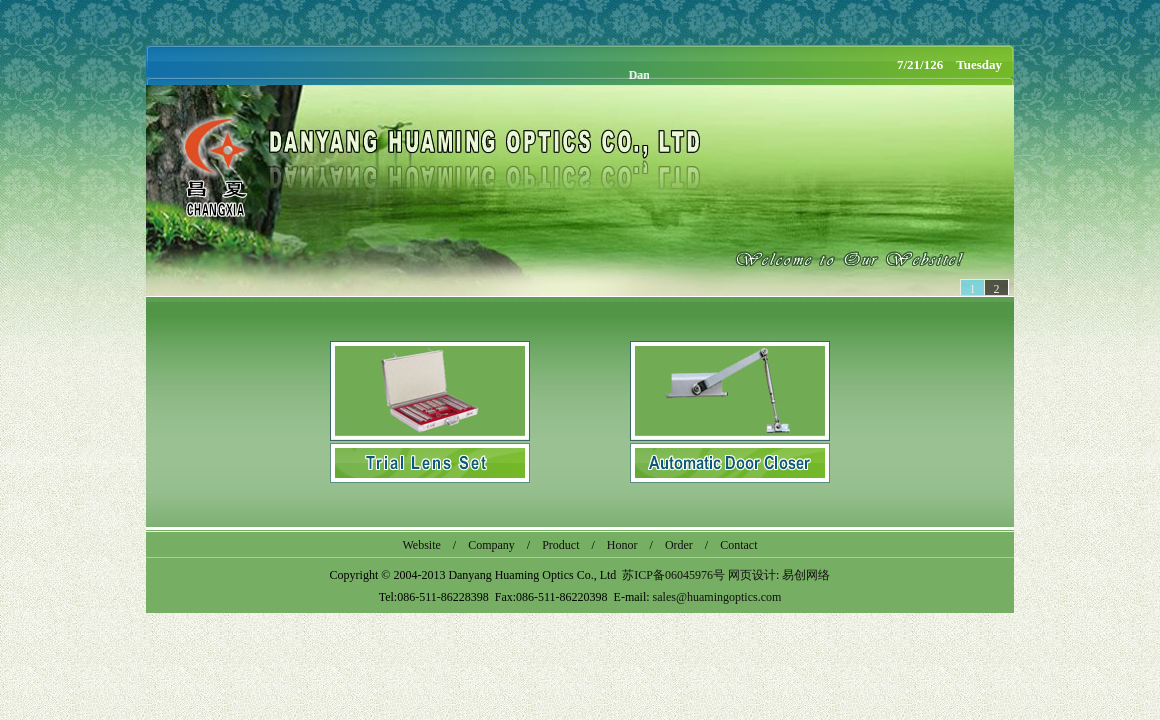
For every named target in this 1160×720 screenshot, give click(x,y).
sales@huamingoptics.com (717, 597)
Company (491, 545)
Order (679, 545)
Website (421, 545)
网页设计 (752, 575)
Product (560, 545)
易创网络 (806, 575)
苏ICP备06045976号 (673, 575)
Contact (738, 545)
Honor (622, 545)
